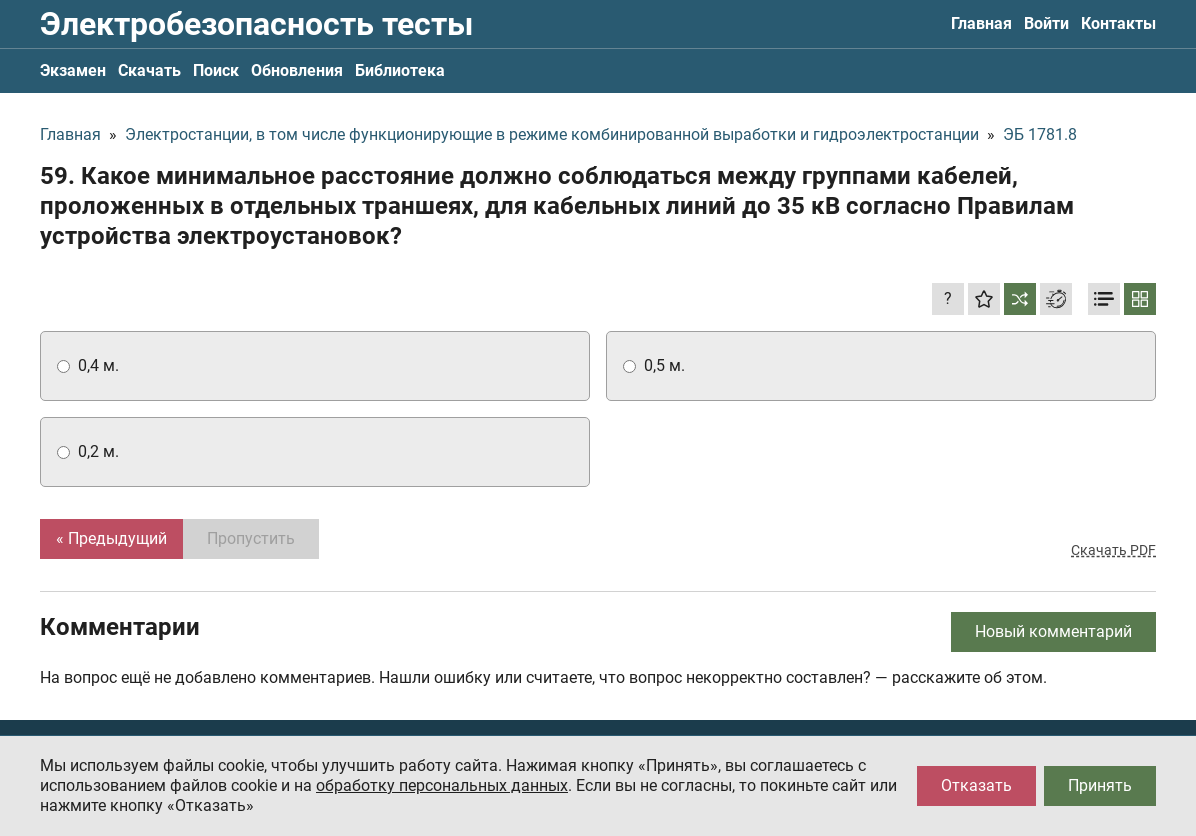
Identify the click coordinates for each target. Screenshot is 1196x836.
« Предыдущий (111, 538)
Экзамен (73, 70)
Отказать (976, 785)
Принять (1100, 785)
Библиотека (400, 70)
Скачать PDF (1113, 550)
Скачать (149, 70)
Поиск (216, 70)
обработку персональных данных (442, 785)
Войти (1046, 23)
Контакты (1118, 23)
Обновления (297, 70)
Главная (981, 23)
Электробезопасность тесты (256, 24)
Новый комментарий (1053, 631)
